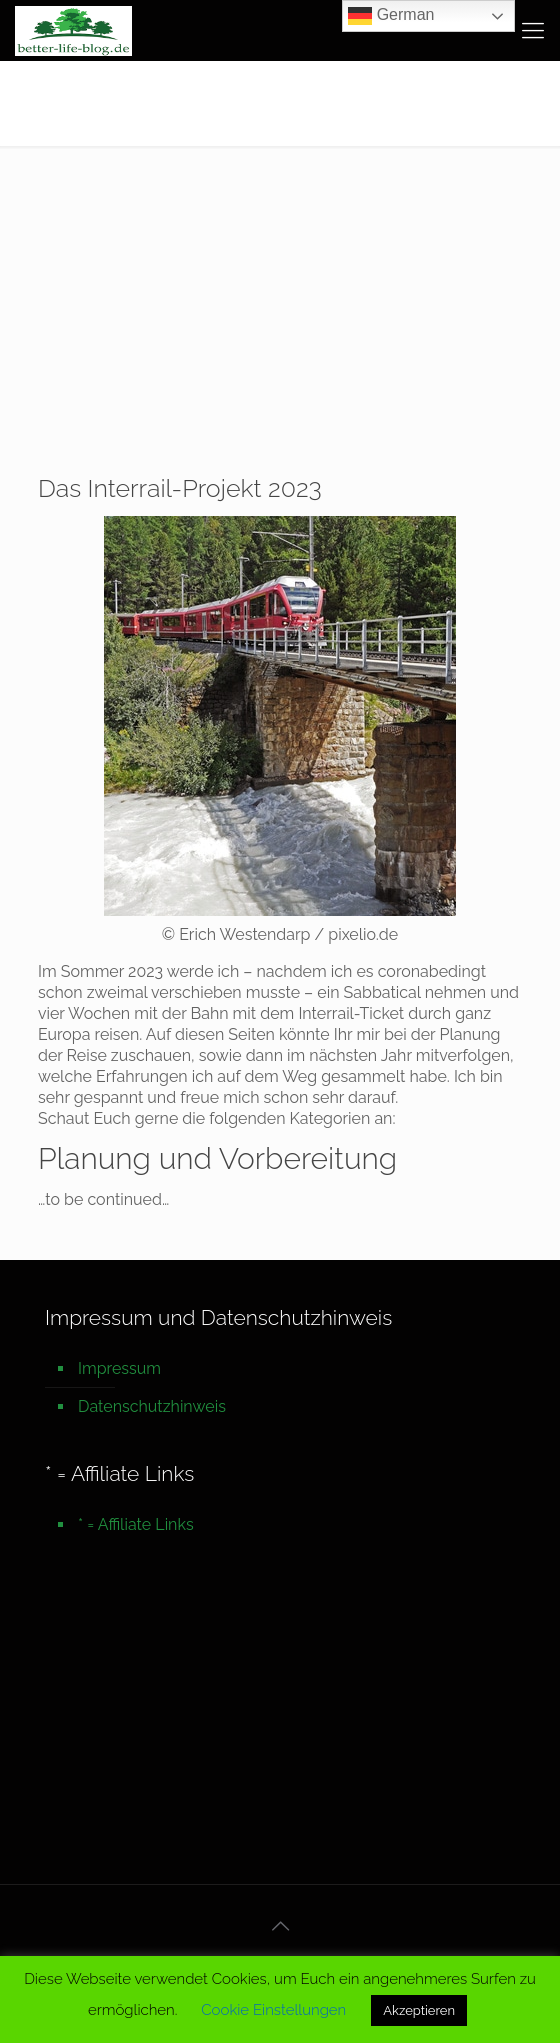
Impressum (119, 1368)
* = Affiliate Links (136, 1524)
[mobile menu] (533, 30)
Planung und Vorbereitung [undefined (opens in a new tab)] (217, 1158)
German (391, 16)
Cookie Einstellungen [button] (273, 2010)
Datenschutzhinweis (152, 1406)
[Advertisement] (280, 296)
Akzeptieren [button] (419, 2010)
